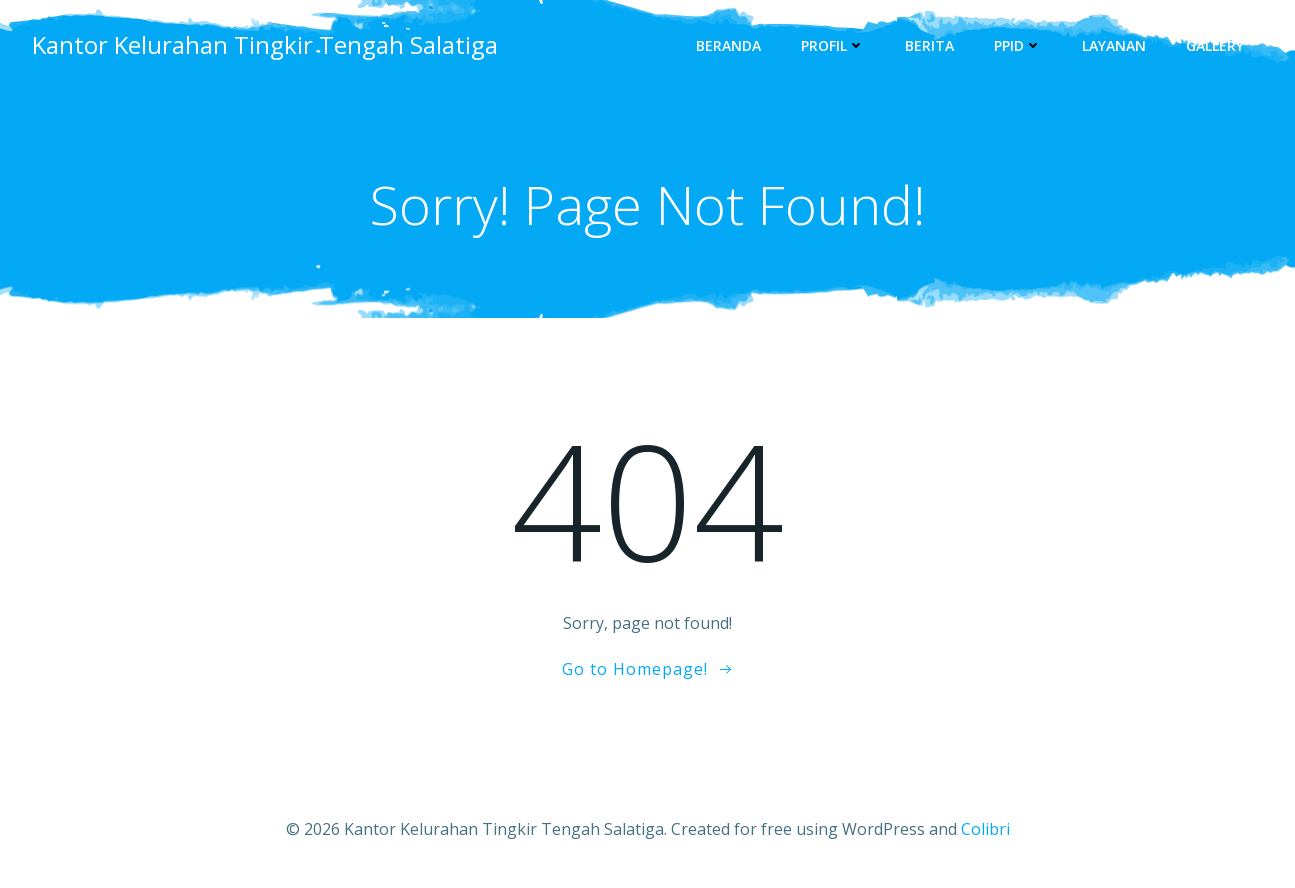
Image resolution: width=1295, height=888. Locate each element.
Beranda (728, 45)
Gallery (1215, 45)
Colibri (985, 829)
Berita (929, 45)
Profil (833, 45)
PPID (1018, 45)
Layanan (1114, 45)
